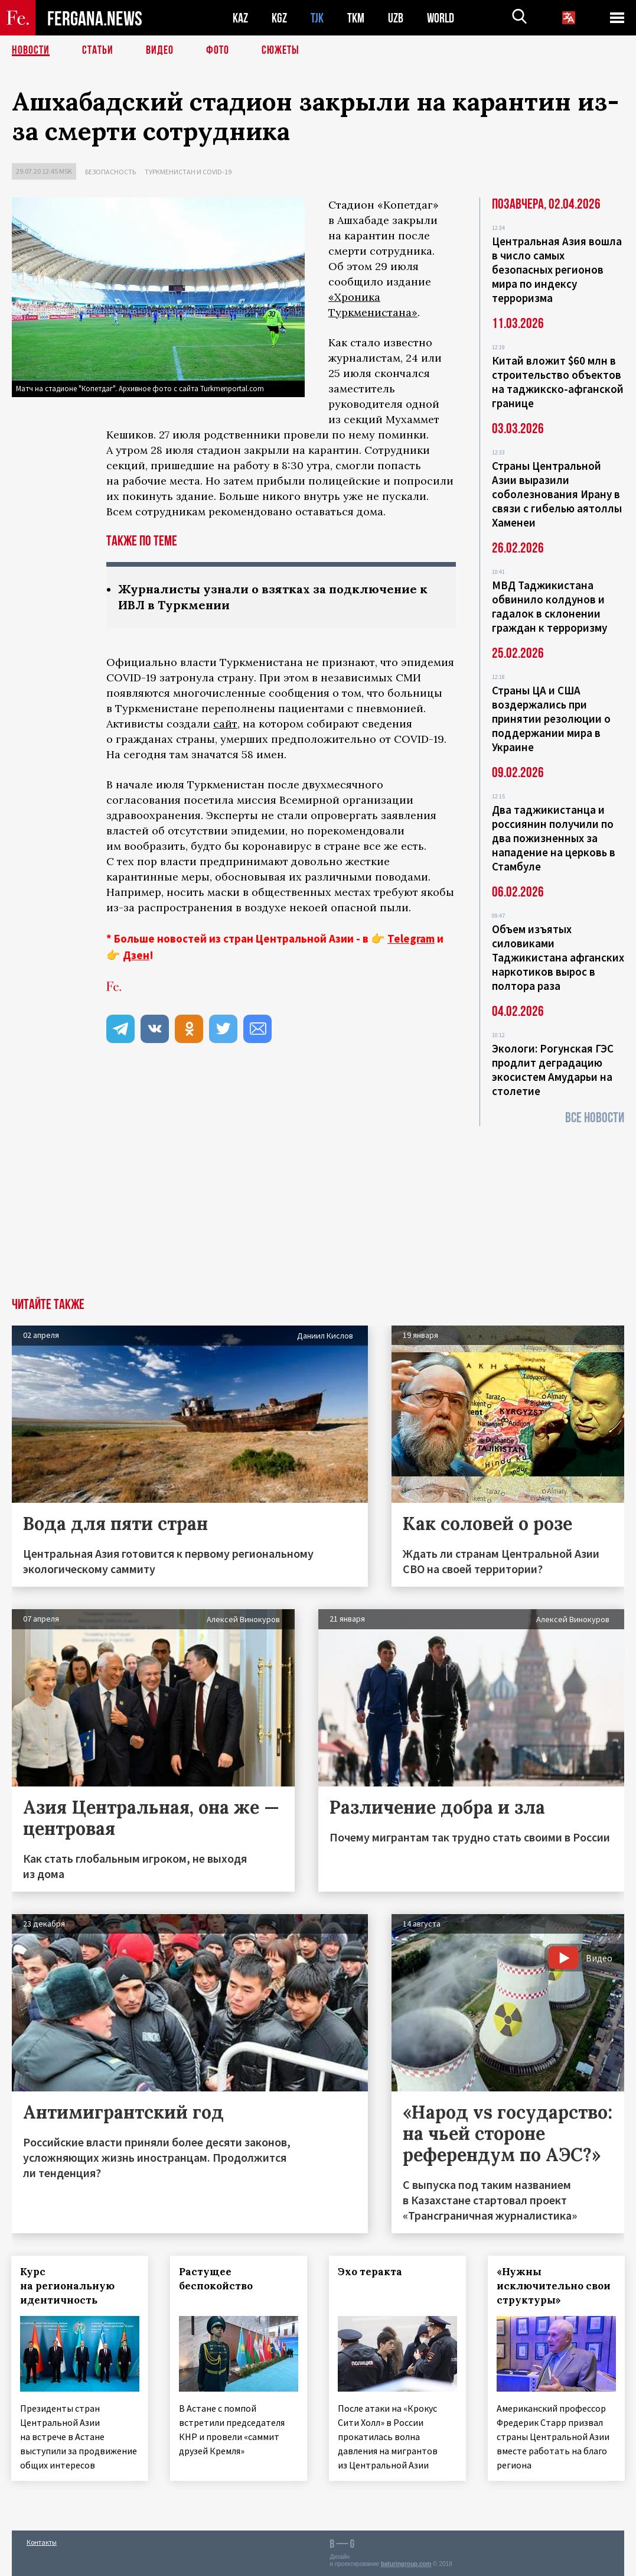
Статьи (97, 50)
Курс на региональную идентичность (68, 2286)
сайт (225, 723)
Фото (217, 50)
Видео (160, 50)
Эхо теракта (371, 2271)
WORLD (440, 18)
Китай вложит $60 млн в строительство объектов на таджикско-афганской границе (558, 381)
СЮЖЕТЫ (280, 50)
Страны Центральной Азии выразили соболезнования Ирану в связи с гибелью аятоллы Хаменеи (557, 494)
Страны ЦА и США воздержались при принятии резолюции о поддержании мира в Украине (551, 718)
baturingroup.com (406, 2563)
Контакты (42, 2541)
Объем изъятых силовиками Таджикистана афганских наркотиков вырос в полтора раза (558, 957)
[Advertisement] (318, 1209)
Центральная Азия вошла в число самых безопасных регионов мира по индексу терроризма (557, 269)
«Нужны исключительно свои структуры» (555, 2286)
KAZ (240, 18)
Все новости (594, 1117)
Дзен (136, 955)
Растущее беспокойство (216, 2278)
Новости (31, 50)
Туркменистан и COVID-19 (188, 171)
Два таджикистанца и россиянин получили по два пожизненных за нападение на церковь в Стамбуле (553, 838)
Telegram (411, 938)
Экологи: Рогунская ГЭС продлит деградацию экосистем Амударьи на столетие (553, 1069)
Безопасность (110, 171)
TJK (317, 18)
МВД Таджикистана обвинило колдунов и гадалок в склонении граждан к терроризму (549, 606)
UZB (395, 18)
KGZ (279, 18)
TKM (355, 18)
